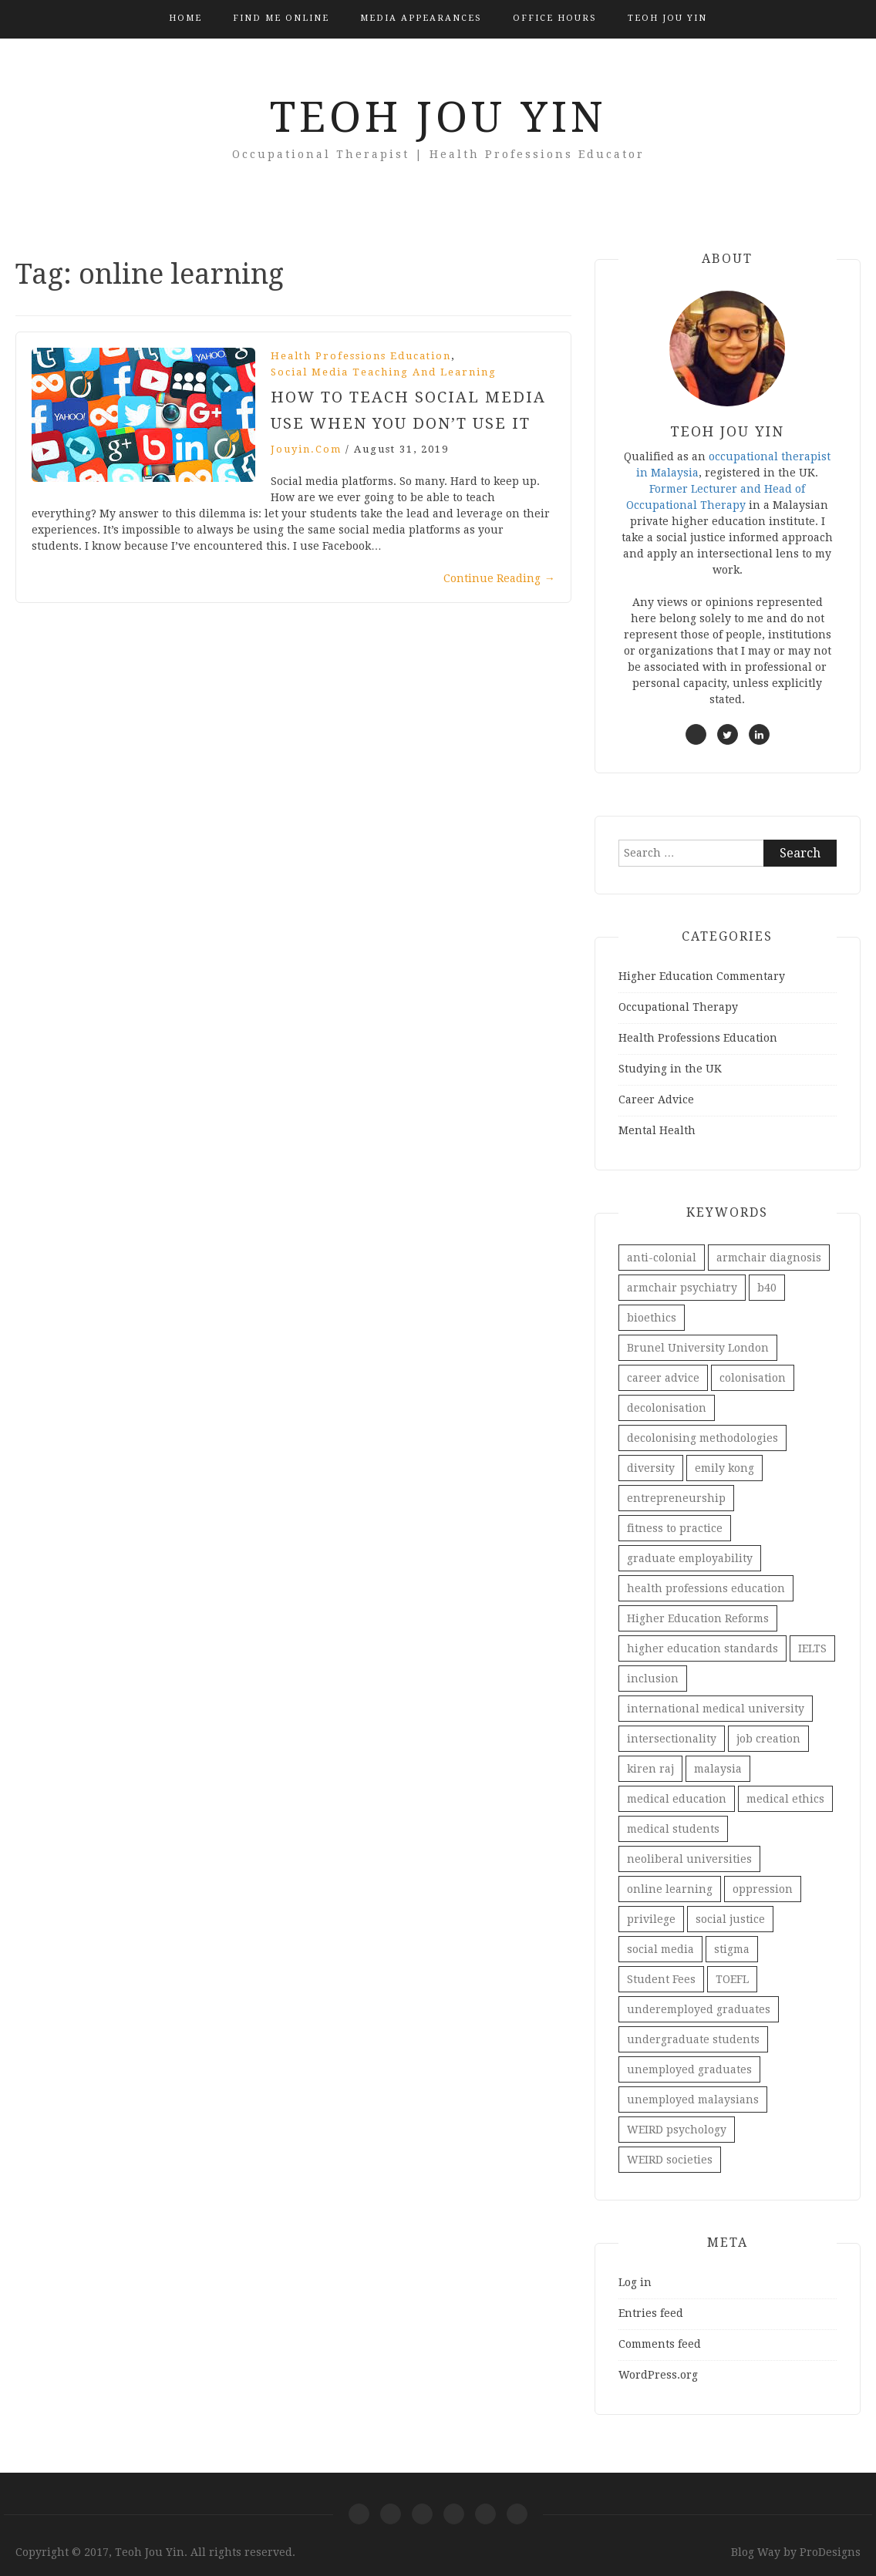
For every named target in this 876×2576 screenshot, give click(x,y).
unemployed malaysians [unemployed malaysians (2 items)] (693, 2099)
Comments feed (659, 2344)
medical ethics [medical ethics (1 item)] (785, 1799)
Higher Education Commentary (701, 976)
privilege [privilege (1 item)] (651, 1919)
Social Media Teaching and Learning (384, 372)
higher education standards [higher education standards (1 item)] (702, 1648)
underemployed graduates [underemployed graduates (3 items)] (698, 2009)
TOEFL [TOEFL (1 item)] (732, 1979)
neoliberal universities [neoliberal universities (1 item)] (689, 1859)
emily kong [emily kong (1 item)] (724, 1468)
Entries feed (650, 2313)
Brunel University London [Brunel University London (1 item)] (698, 1348)
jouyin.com (306, 449)
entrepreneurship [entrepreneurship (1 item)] (676, 1498)
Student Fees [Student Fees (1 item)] (661, 1979)
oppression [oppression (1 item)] (763, 1889)
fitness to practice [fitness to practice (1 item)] (675, 1528)
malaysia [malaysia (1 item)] (718, 1769)
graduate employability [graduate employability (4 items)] (690, 1558)
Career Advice (656, 1099)
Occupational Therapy (678, 1007)
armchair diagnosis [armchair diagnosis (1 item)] (768, 1257)
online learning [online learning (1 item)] (670, 1889)
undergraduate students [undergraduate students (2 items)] (693, 2039)
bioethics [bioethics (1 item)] (651, 1318)
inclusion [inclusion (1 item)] (653, 1678)
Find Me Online (281, 18)
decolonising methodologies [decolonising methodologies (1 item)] (702, 1438)
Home (185, 18)
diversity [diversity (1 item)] (651, 1468)
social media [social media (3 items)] (660, 1949)
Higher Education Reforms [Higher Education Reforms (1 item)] (698, 1618)
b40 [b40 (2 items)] (767, 1287)
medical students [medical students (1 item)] (673, 1829)
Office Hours (555, 18)
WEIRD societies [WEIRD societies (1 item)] (670, 2159)
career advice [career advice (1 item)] (663, 1378)
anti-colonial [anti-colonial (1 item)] (661, 1257)
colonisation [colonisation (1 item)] (752, 1378)
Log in (635, 2282)
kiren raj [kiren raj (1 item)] (650, 1769)
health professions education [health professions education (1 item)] (706, 1588)
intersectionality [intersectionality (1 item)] (671, 1738)
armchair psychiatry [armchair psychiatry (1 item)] (682, 1287)
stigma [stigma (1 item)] (732, 1949)
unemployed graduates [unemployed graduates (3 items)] (689, 2069)
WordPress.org (658, 2375)
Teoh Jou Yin (667, 18)
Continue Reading (499, 578)
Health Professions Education (361, 356)
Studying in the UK (670, 1068)
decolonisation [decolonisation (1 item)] (666, 1408)
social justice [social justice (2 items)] (730, 1919)
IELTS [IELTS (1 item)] (812, 1648)
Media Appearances (421, 18)
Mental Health (657, 1130)
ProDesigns (830, 2552)
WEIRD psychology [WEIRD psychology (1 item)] (676, 2129)
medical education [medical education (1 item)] (676, 1799)
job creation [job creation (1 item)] (768, 1738)
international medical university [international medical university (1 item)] (715, 1708)
